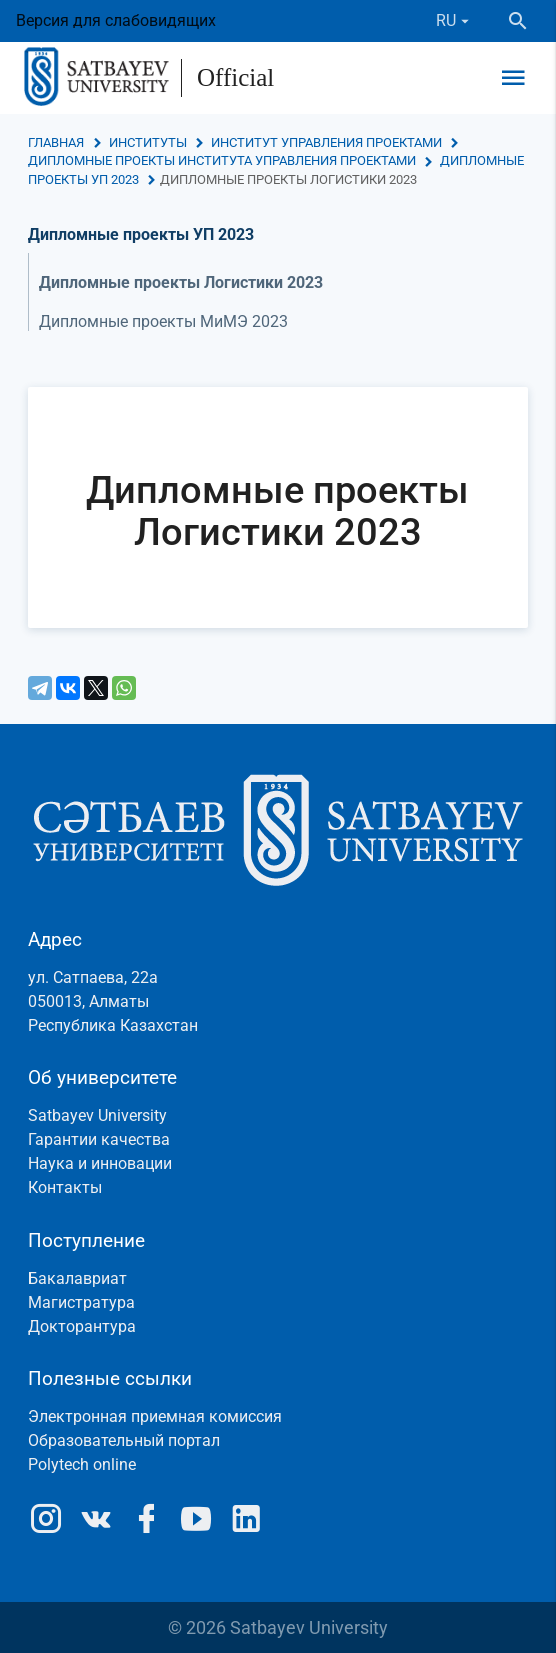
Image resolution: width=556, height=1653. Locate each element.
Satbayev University (97, 1115)
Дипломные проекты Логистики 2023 (181, 282)
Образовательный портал (124, 1440)
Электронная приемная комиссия (155, 1416)
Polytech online (82, 1464)
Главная (56, 142)
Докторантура (82, 1326)
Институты (148, 142)
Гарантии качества (99, 1139)
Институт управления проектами (326, 142)
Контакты (65, 1187)
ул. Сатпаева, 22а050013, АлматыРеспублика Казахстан (113, 1001)
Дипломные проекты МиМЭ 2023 (163, 321)
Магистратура (81, 1302)
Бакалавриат (77, 1278)
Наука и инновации (100, 1163)
